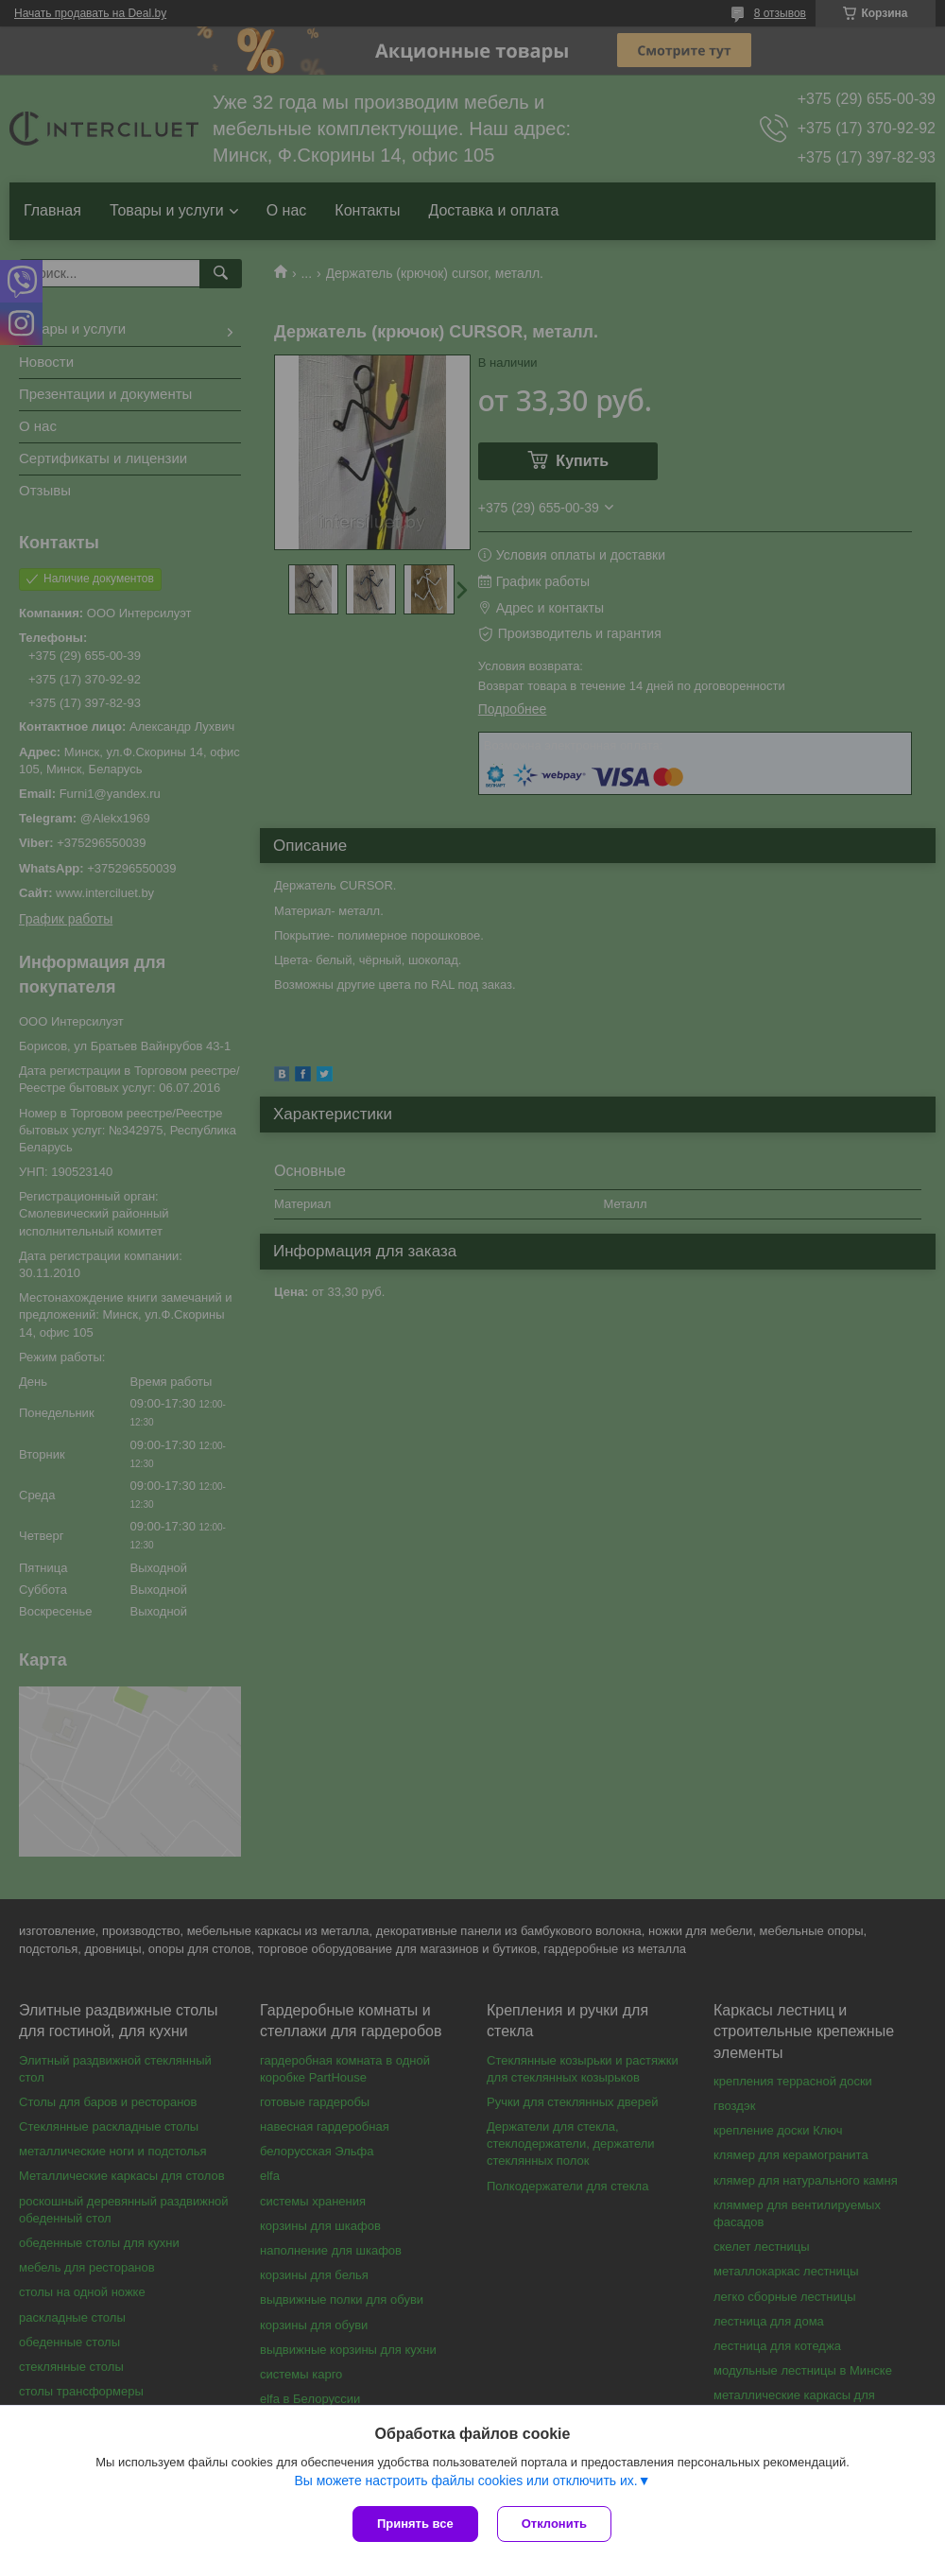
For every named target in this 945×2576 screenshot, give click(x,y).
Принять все (415, 2523)
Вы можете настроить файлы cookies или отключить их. (465, 2480)
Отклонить (554, 2523)
